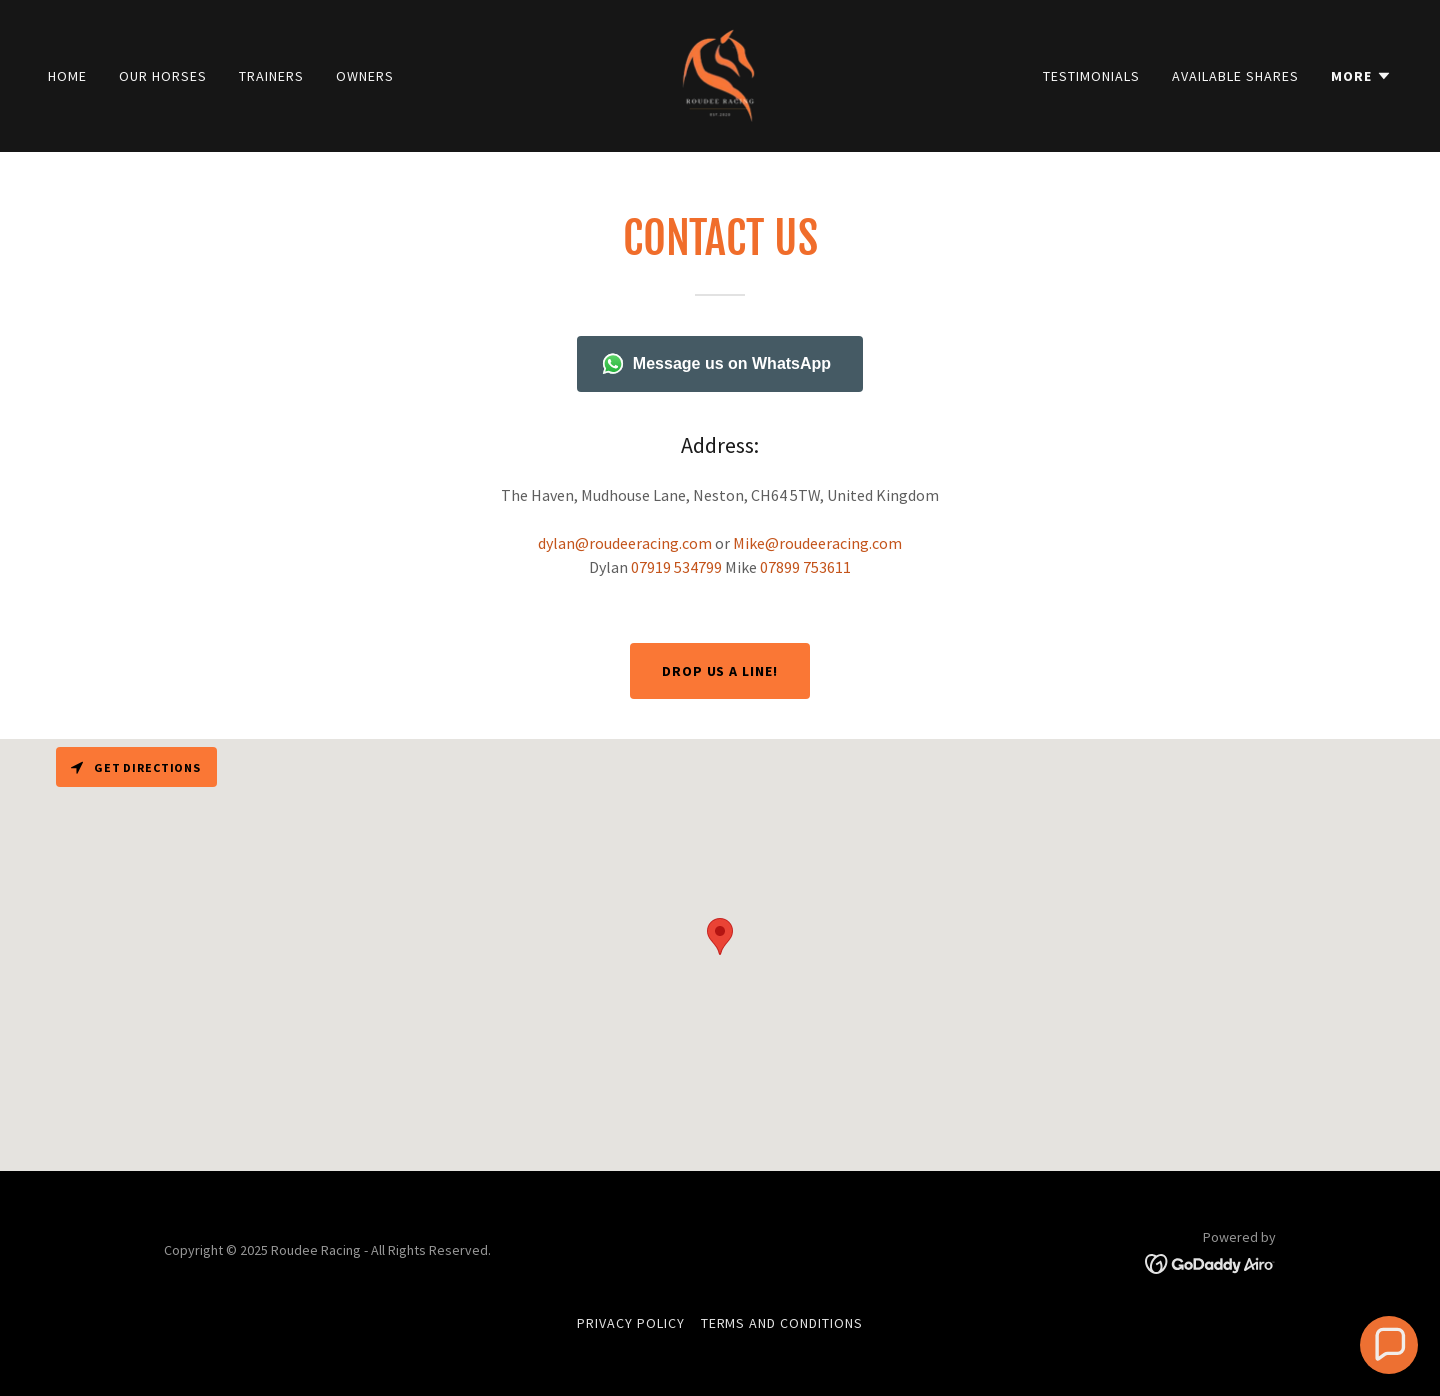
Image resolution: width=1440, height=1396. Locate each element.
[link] (720, 74)
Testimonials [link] (1091, 76)
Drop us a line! (720, 671)
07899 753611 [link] (805, 567)
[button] (1361, 76)
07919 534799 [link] (676, 567)
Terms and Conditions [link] (782, 1323)
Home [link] (67, 76)
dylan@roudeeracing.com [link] (625, 543)
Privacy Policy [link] (631, 1323)
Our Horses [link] (163, 76)
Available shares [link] (1235, 76)
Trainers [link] (271, 76)
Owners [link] (365, 76)
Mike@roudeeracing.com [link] (817, 543)
